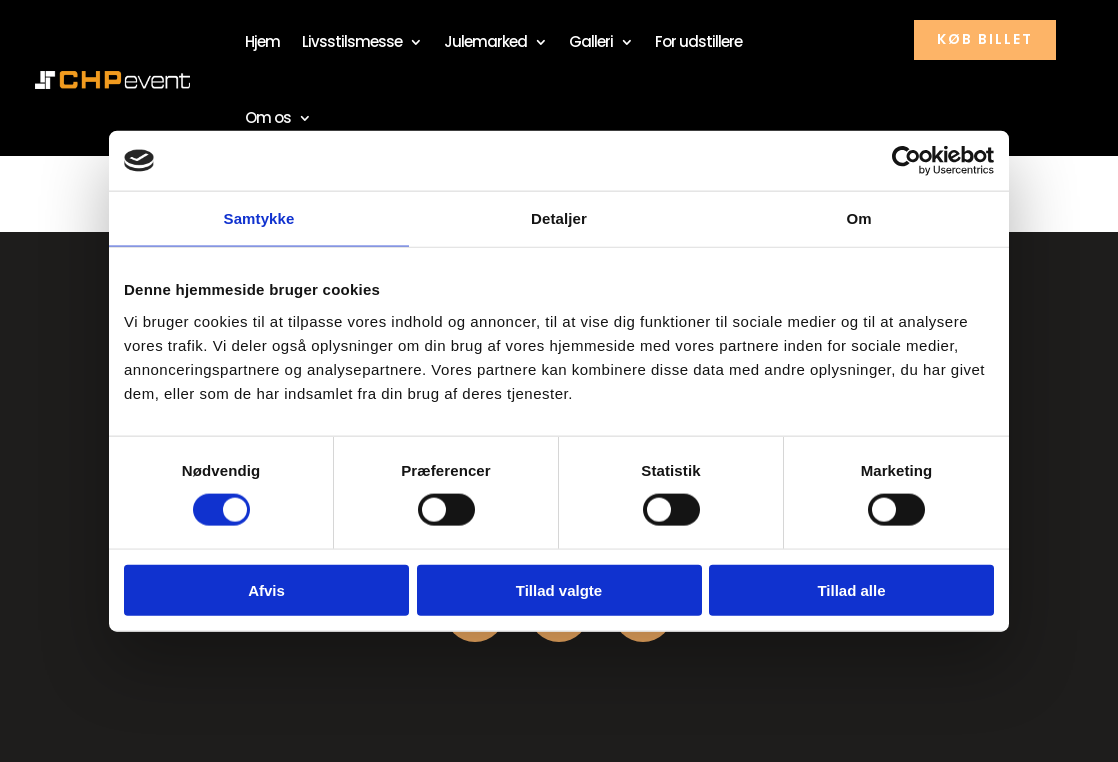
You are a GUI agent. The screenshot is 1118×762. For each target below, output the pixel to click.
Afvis (266, 589)
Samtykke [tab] (259, 218)
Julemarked (485, 41)
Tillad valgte (559, 589)
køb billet (985, 39)
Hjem (262, 41)
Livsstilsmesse (352, 41)
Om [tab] (858, 218)
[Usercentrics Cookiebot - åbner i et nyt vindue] (906, 161)
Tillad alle (851, 589)
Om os (268, 117)
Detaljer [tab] (559, 218)
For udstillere (698, 41)
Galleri (591, 41)
